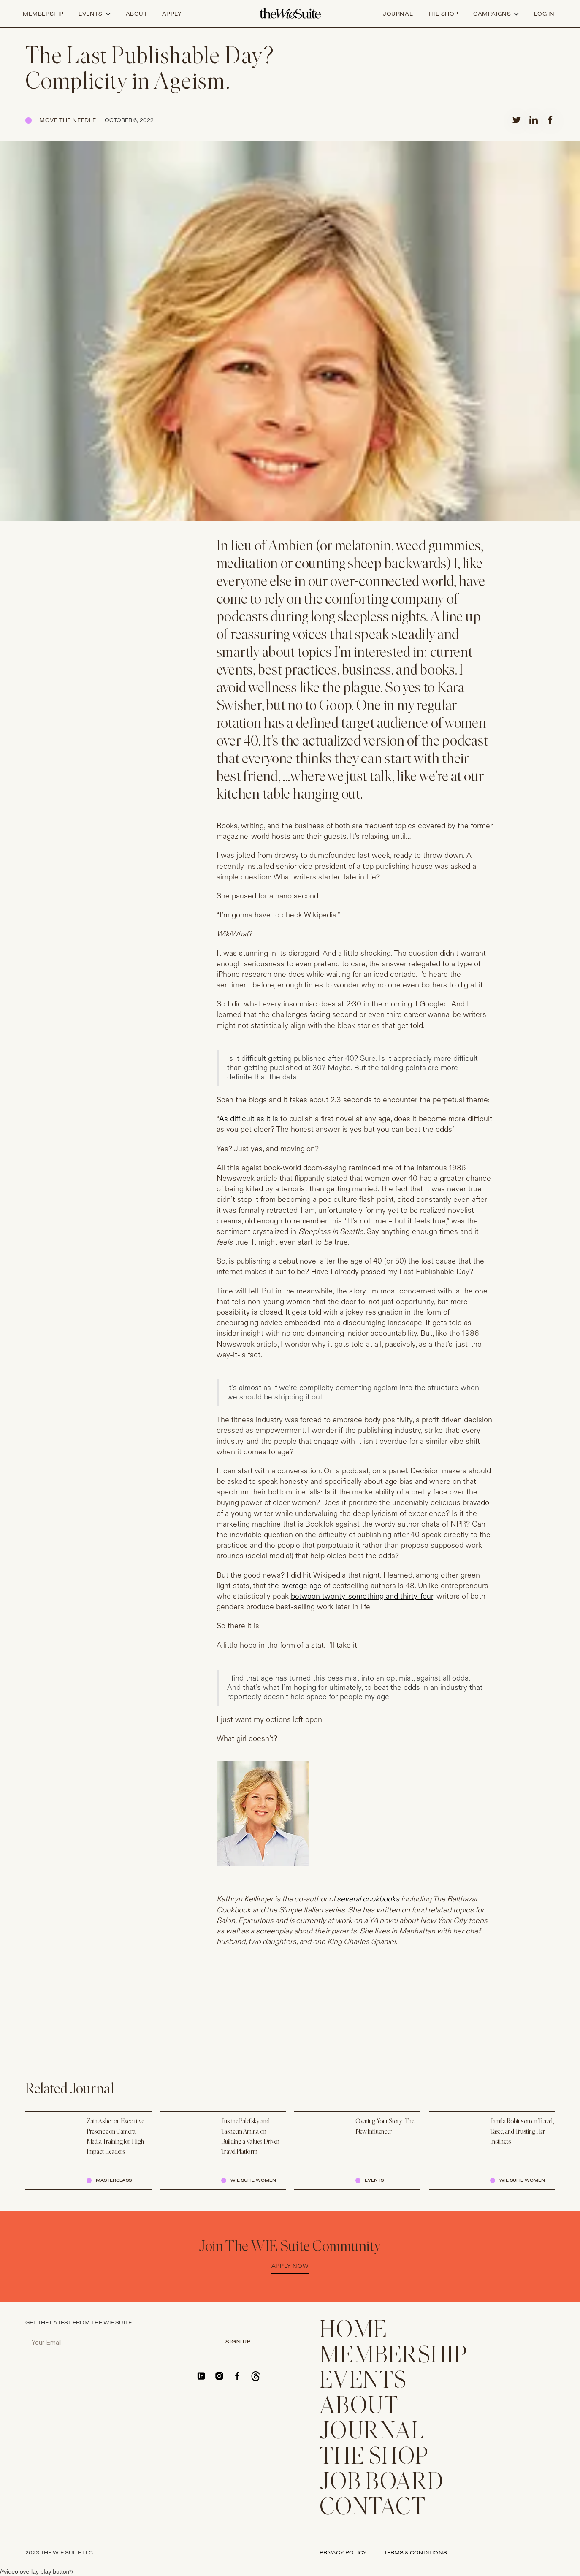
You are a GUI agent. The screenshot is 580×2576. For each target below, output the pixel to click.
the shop (443, 14)
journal (398, 14)
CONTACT (373, 2508)
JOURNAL (372, 2432)
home (354, 2331)
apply (172, 14)
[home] (290, 13)
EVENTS (363, 2382)
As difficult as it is (248, 1119)
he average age (297, 1586)
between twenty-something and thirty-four (362, 1596)
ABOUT (359, 2407)
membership (394, 2356)
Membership (43, 14)
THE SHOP (374, 2458)
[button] (95, 14)
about (136, 14)
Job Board (382, 2483)
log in (544, 14)
